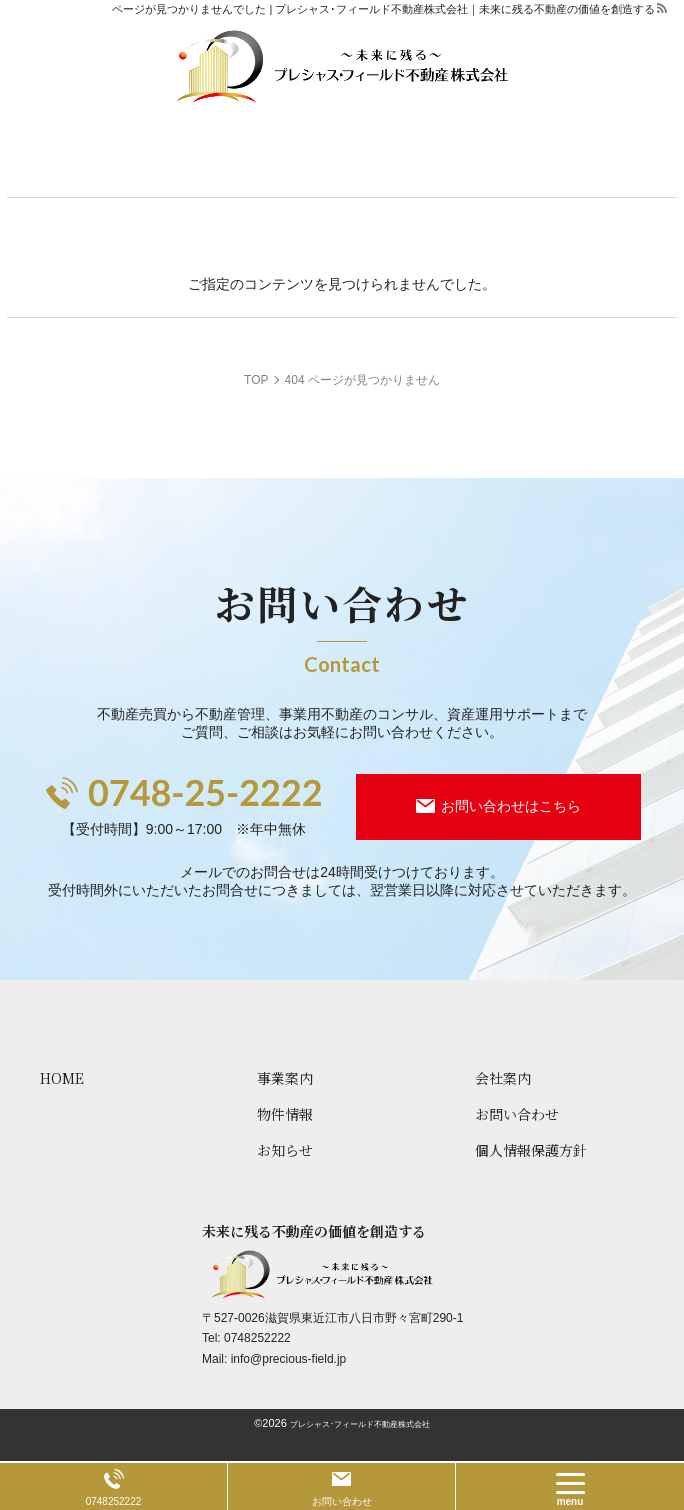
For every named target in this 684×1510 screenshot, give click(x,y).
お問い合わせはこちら (511, 806)
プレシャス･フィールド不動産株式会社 (360, 1424)
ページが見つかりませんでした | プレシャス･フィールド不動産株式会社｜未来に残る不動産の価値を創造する (383, 9)
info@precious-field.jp (289, 1359)
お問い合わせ (342, 1501)
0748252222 (257, 1338)
